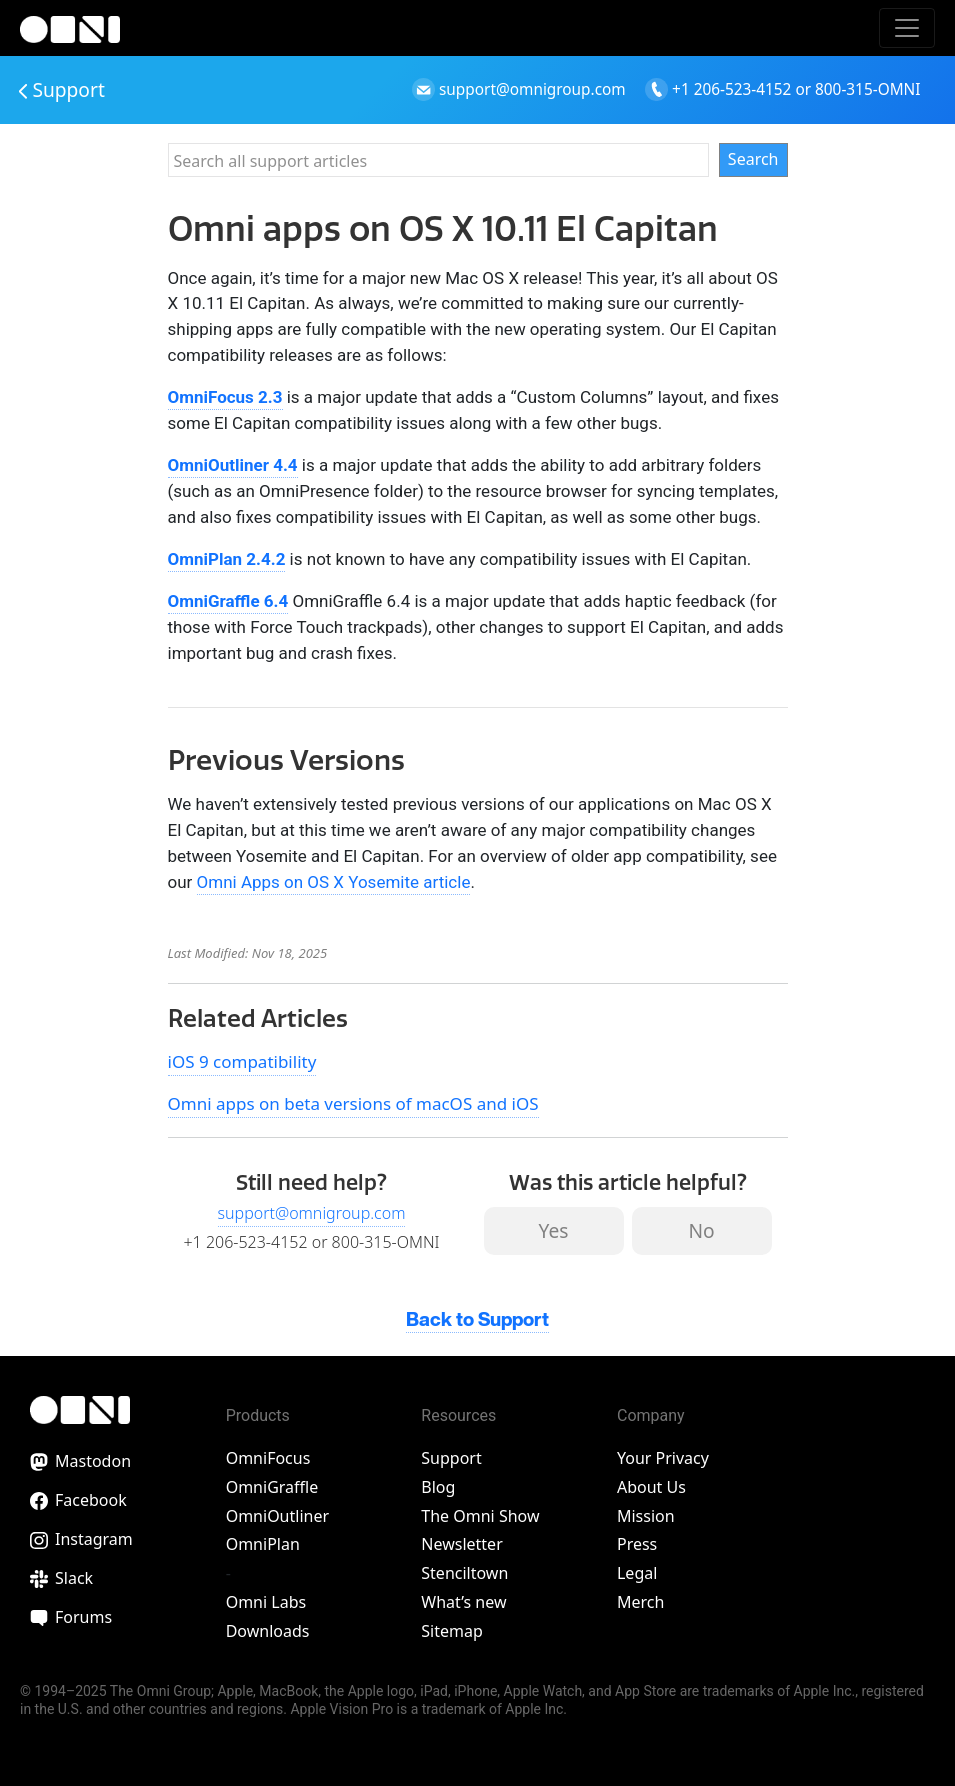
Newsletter (461, 1544)
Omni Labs (266, 1602)
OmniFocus (268, 1458)
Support (62, 89)
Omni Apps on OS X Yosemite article (334, 882)
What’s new (463, 1602)
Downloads (268, 1631)
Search (753, 159)
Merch (640, 1602)
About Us (651, 1487)
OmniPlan (263, 1544)
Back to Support (477, 1320)
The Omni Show (480, 1516)
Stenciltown (464, 1573)
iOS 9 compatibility (242, 1061)
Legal (637, 1573)
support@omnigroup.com (312, 1213)
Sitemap (452, 1631)
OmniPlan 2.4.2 (227, 559)
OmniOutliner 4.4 (233, 465)
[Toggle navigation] (907, 28)
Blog (438, 1487)
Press (637, 1544)
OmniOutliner (277, 1516)
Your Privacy (663, 1458)
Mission (646, 1516)
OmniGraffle (272, 1487)
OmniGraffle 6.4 (228, 601)
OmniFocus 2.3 (225, 397)
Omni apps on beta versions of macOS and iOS (353, 1103)
